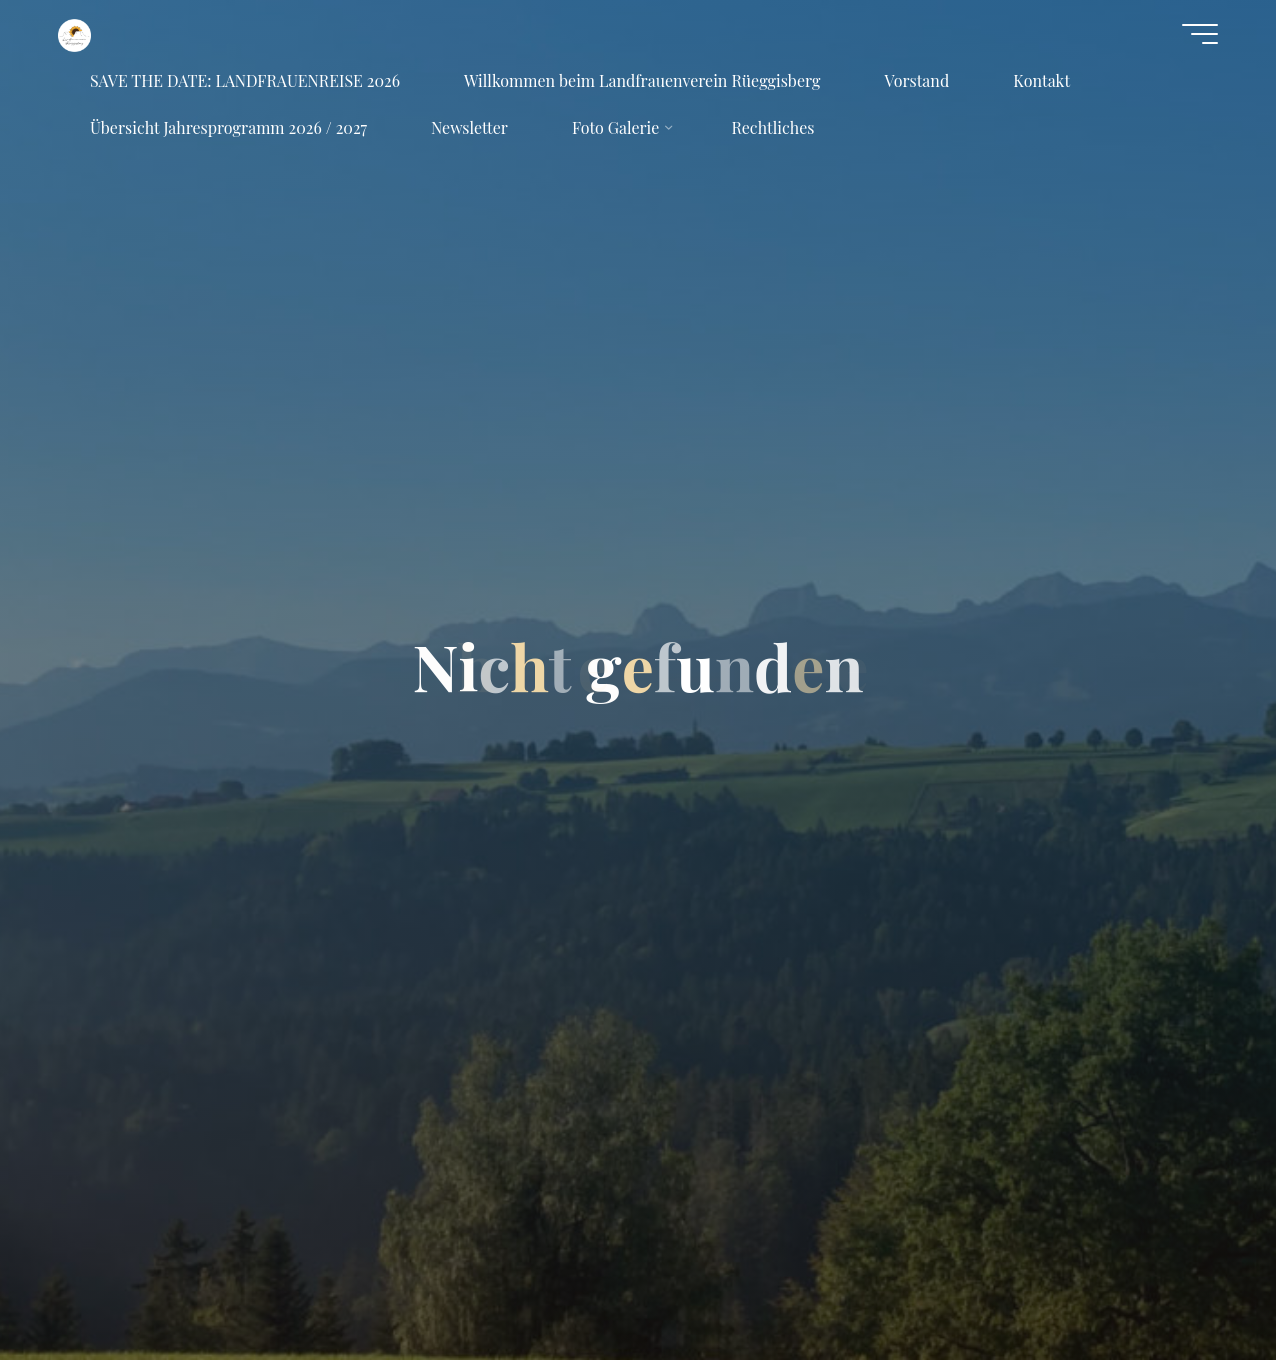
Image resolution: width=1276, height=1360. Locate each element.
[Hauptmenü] (1200, 34)
